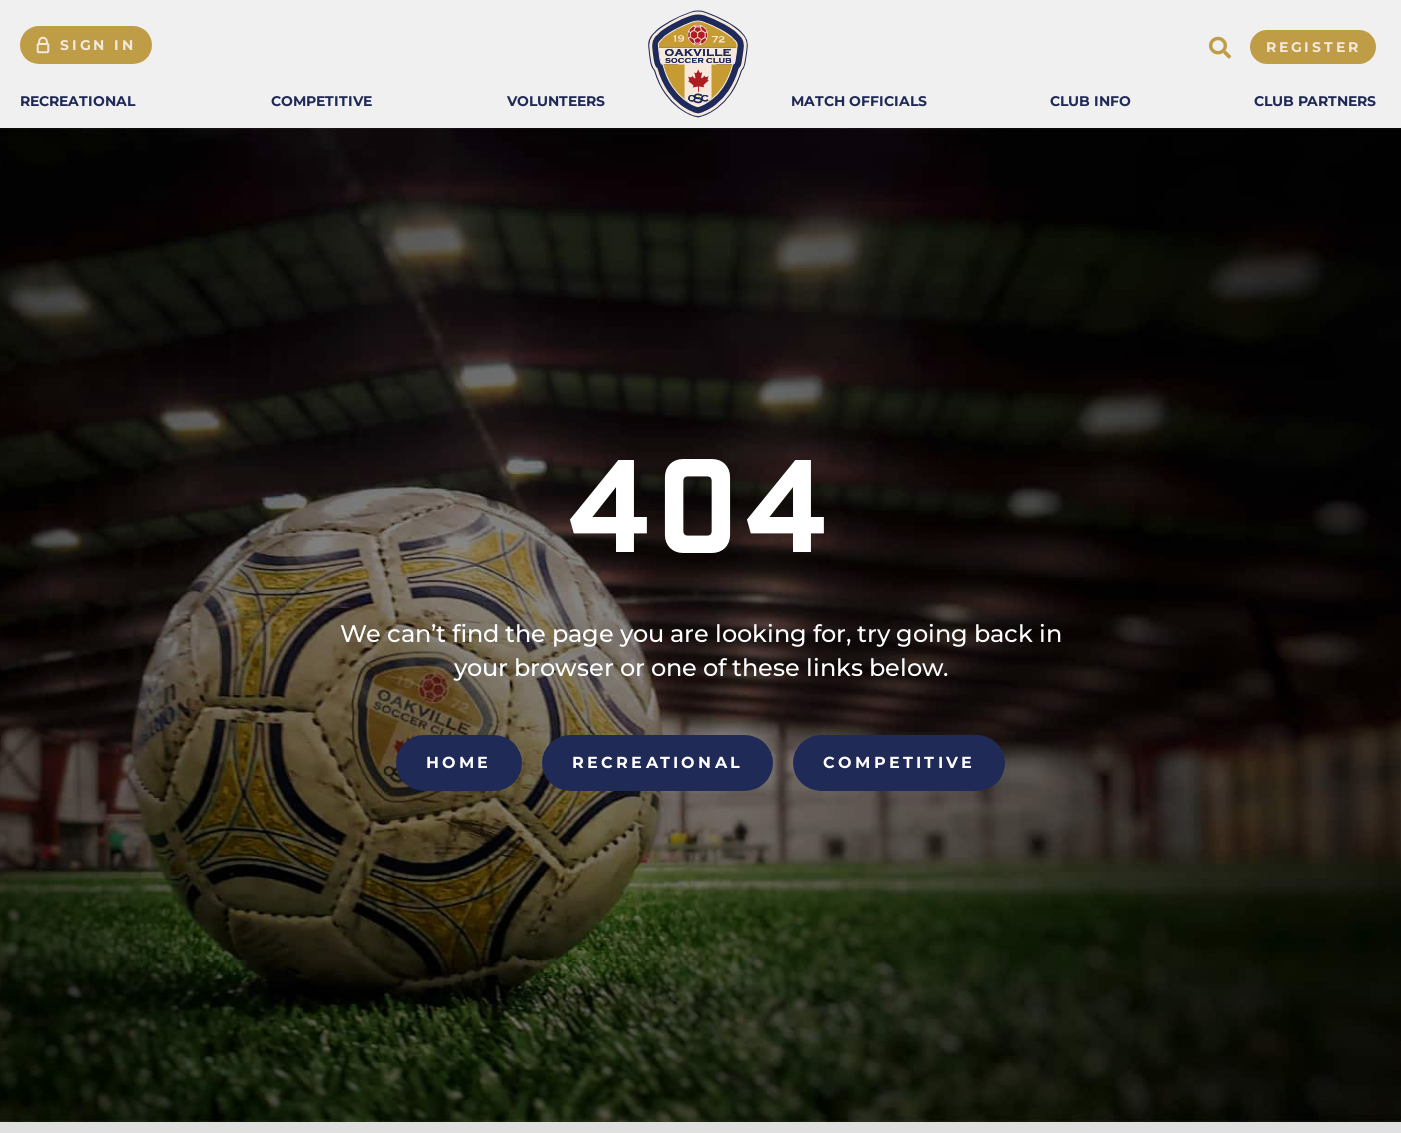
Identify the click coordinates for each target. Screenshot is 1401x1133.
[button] (77, 101)
